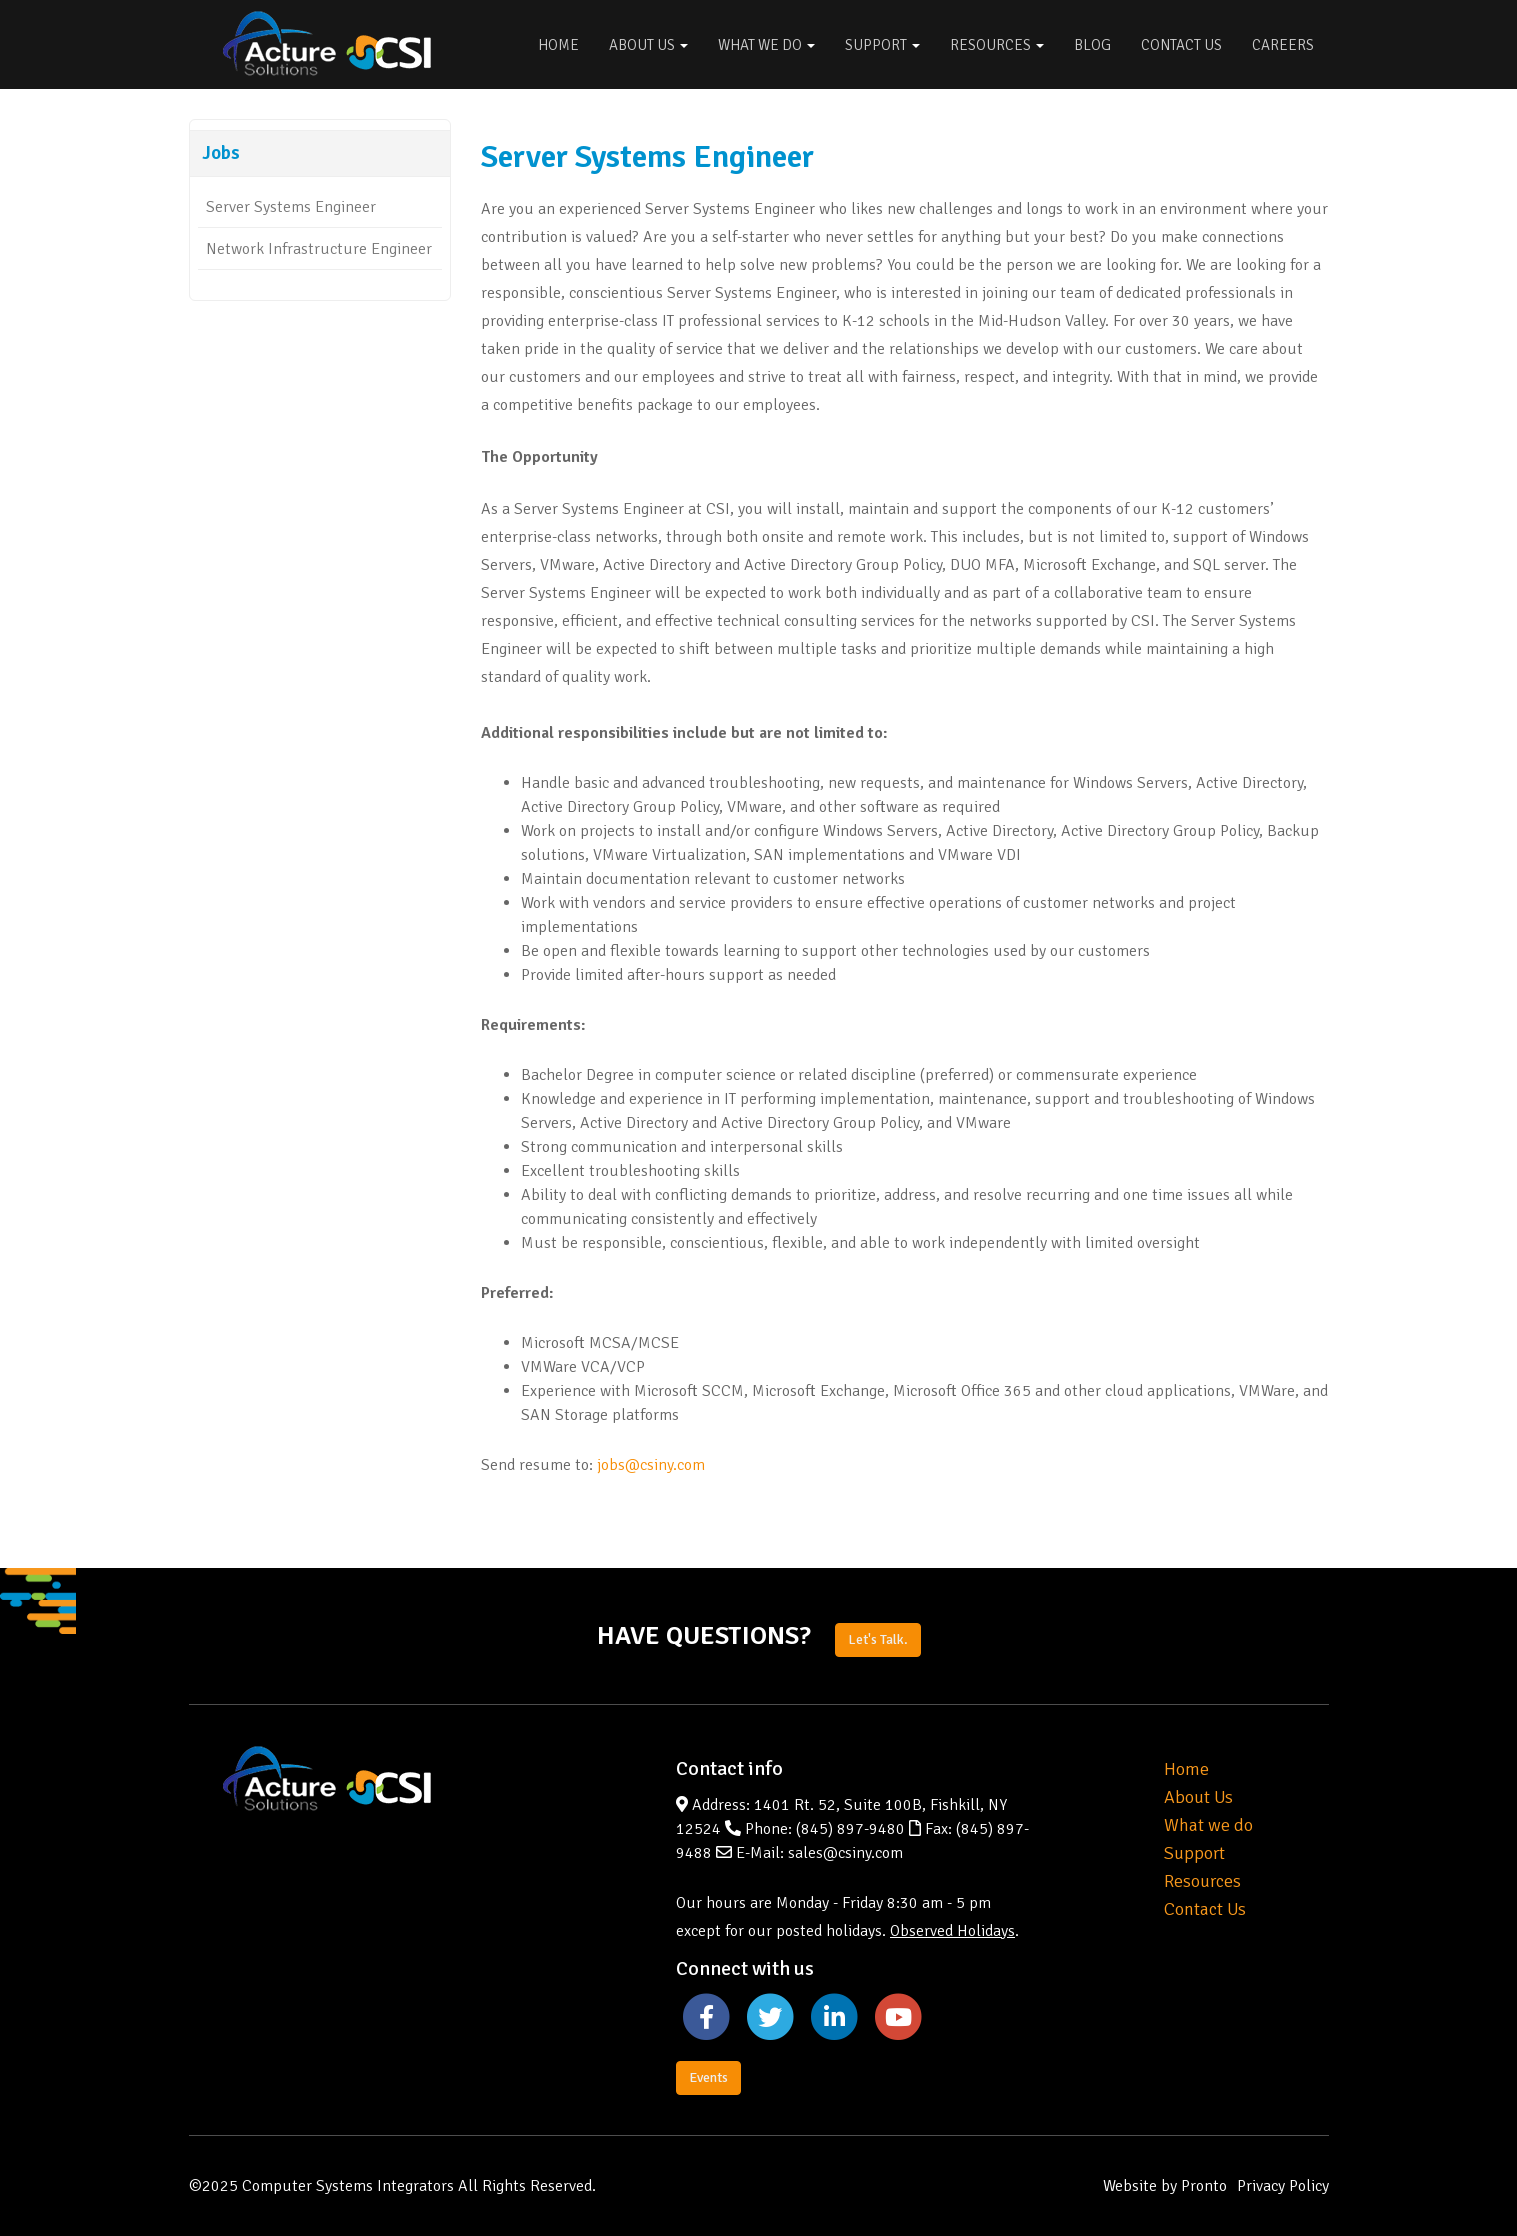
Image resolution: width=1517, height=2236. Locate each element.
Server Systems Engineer (291, 207)
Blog (1092, 45)
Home (558, 45)
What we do (1208, 1825)
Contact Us (1181, 45)
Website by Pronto (1165, 2186)
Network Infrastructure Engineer (319, 249)
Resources (997, 45)
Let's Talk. (878, 1639)
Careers (1283, 45)
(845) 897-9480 (850, 1829)
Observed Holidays (952, 1931)
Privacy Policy (1283, 2186)
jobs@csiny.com (651, 1465)
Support (882, 45)
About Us (648, 45)
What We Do (766, 45)
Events (708, 2077)
